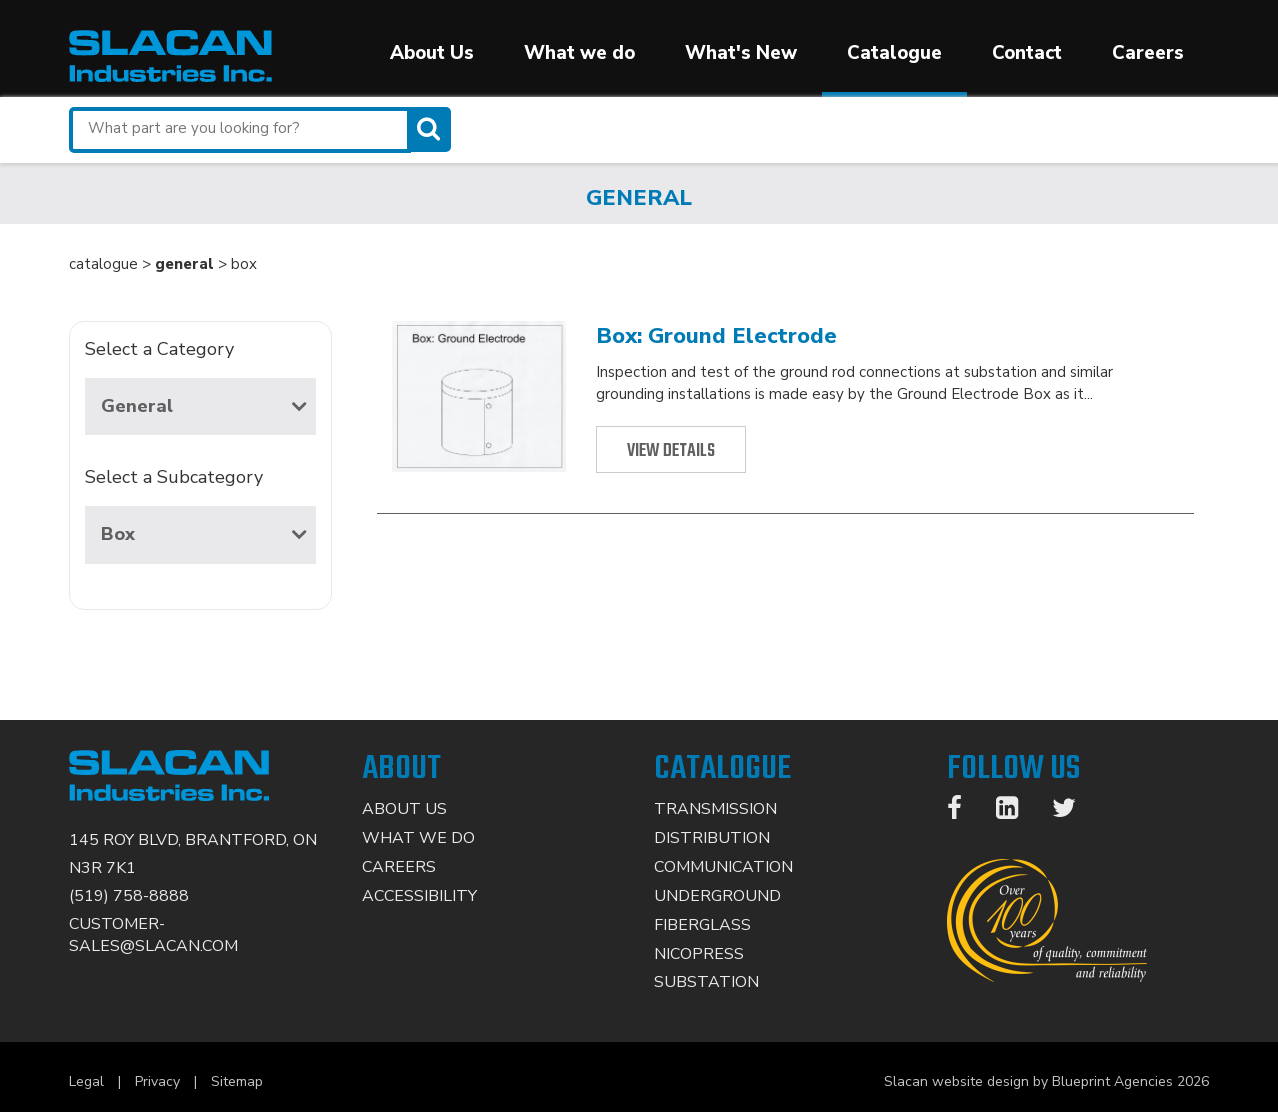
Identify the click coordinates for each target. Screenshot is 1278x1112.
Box (203, 534)
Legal (86, 1081)
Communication (723, 867)
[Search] (431, 129)
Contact (1027, 53)
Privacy (157, 1081)
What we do (579, 53)
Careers (1148, 53)
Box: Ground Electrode (716, 336)
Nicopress (699, 954)
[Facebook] (964, 812)
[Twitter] (1074, 812)
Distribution (712, 838)
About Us (432, 53)
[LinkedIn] (1017, 812)
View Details (671, 451)
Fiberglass (702, 925)
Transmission (715, 809)
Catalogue (894, 53)
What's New (741, 53)
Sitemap (237, 1081)
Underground (717, 896)
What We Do (418, 838)
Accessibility (419, 896)
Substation (706, 982)
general (184, 264)
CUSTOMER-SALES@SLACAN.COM (153, 935)
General (203, 406)
